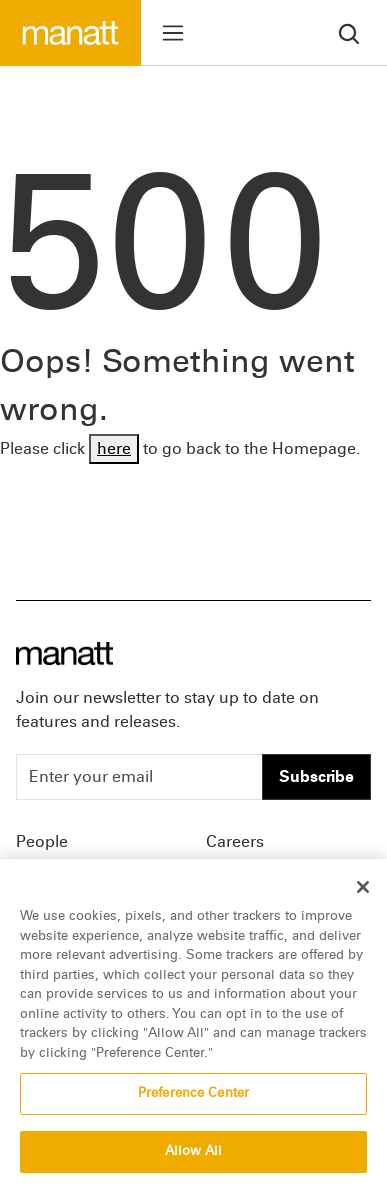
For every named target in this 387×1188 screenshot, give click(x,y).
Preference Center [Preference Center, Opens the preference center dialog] (193, 1098)
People (42, 841)
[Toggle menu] (173, 33)
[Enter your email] (139, 777)
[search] (349, 32)
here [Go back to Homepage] (114, 448)
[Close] (363, 892)
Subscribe (316, 776)
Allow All (193, 1156)
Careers (235, 841)
